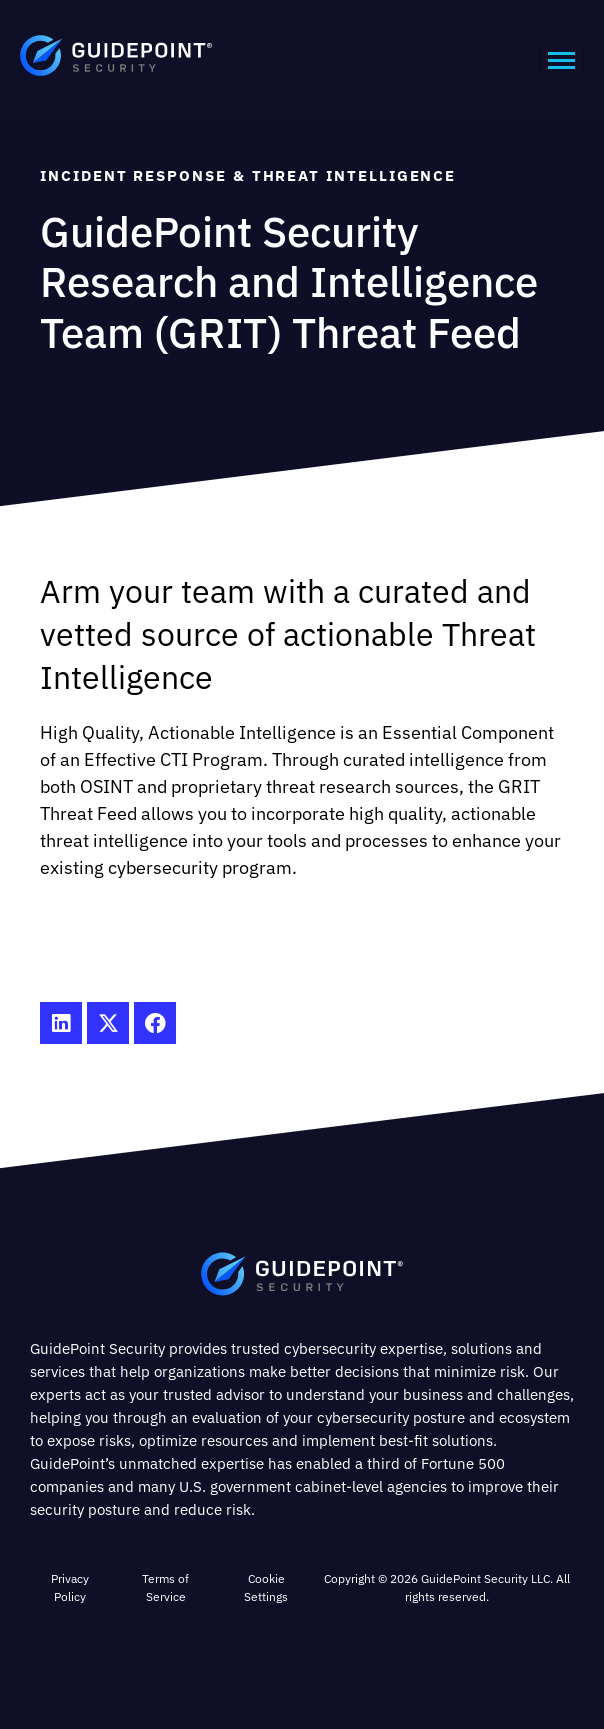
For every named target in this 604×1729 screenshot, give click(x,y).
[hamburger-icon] (561, 60)
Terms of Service (165, 1587)
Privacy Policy (70, 1587)
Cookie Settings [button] (266, 1587)
